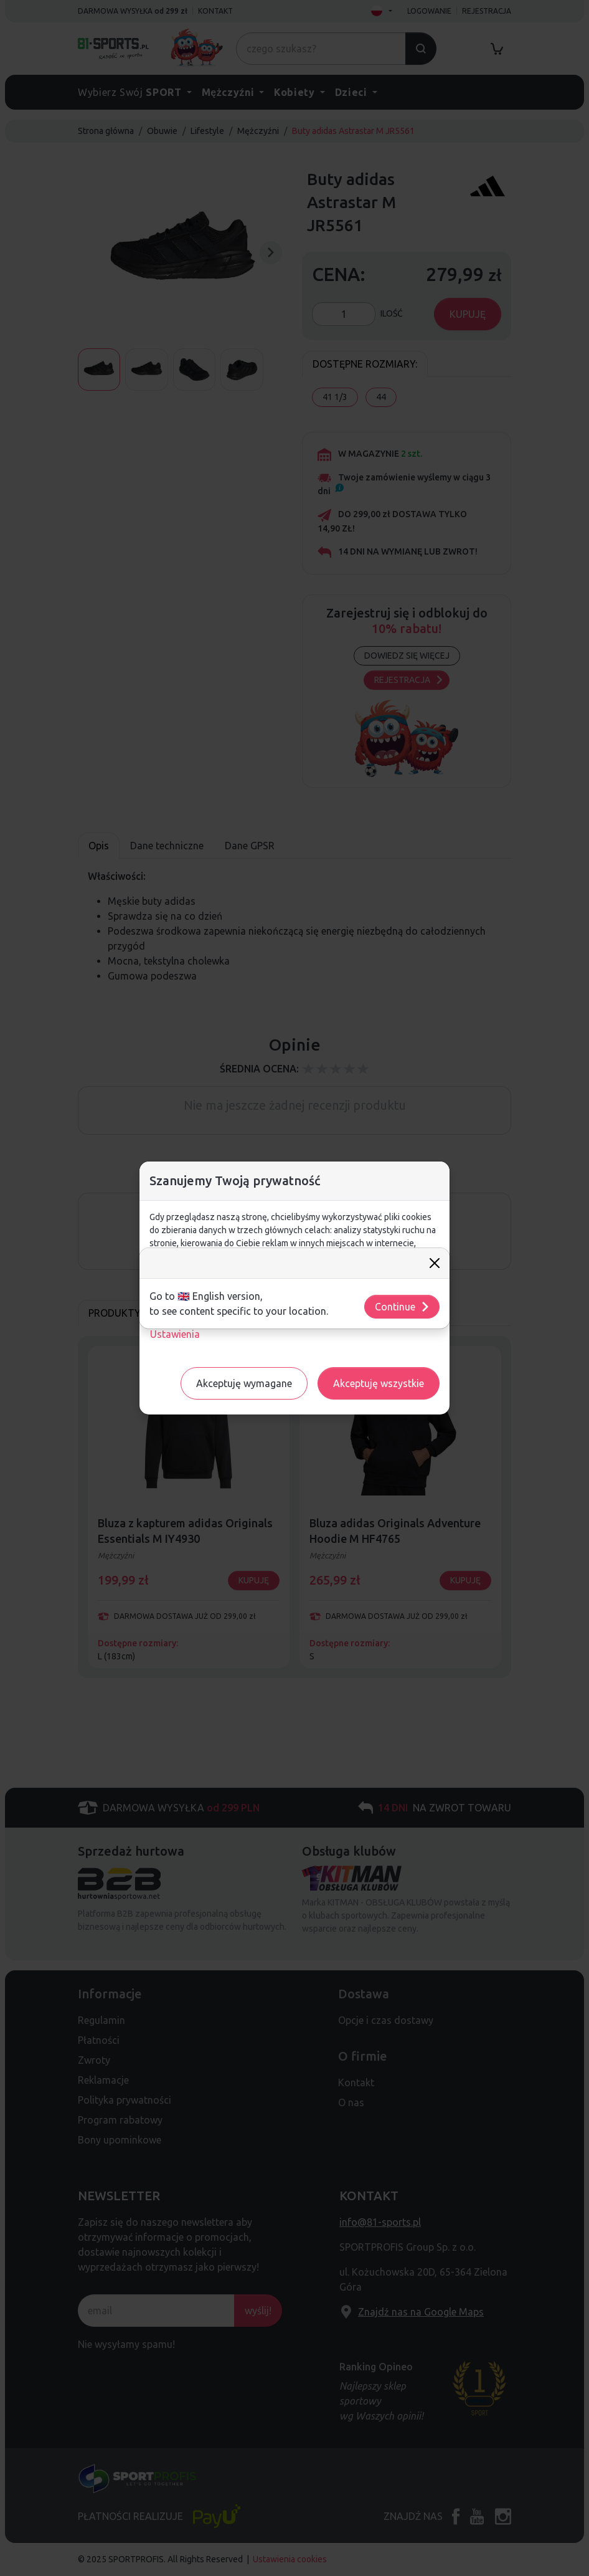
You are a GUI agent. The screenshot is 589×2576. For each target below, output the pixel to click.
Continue (402, 1306)
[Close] (435, 1263)
